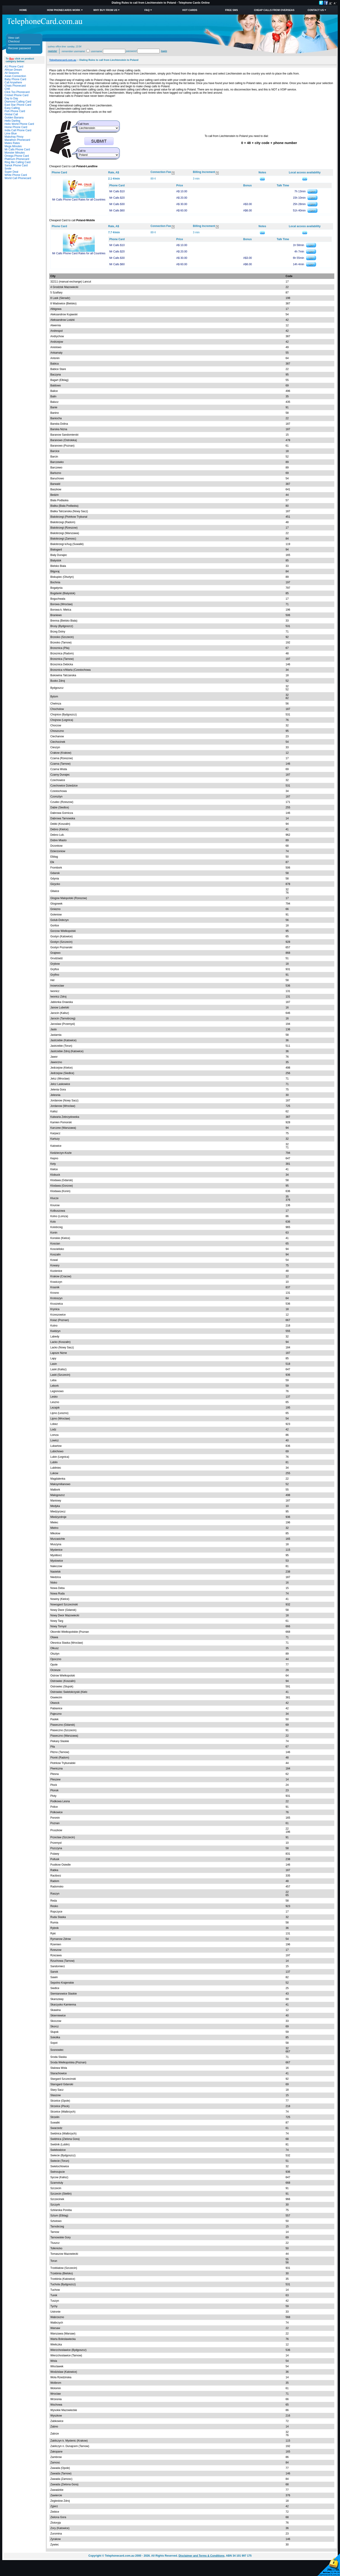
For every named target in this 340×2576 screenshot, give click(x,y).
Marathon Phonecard (17, 139)
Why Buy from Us (105, 10)
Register (52, 51)
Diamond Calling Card (18, 101)
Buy (11, 58)
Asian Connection (15, 76)
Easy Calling (12, 108)
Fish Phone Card (15, 111)
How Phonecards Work (63, 10)
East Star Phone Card (18, 104)
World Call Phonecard (18, 178)
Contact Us (316, 10)
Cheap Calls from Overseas (274, 10)
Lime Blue (11, 133)
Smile (8, 168)
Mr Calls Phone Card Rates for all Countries (78, 199)
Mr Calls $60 (117, 210)
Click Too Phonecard (17, 92)
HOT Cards (189, 10)
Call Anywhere (13, 82)
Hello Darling (12, 120)
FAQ (147, 10)
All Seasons (12, 73)
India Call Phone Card (18, 130)
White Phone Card (16, 175)
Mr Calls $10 (117, 191)
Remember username (73, 51)
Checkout (14, 41)
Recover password (19, 48)
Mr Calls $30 (117, 204)
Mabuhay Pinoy (14, 136)
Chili (7, 88)
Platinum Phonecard (17, 159)
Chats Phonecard (15, 85)
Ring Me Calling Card (18, 162)
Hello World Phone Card (19, 124)
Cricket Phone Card (16, 95)
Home (23, 10)
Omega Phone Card (17, 155)
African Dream (13, 69)
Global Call (11, 114)
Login (164, 51)
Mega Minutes (13, 146)
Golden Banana (14, 117)
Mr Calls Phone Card (17, 149)
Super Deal (11, 171)
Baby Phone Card (15, 79)
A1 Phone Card (14, 66)
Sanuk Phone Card (16, 165)
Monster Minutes (15, 152)
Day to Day (11, 98)
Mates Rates (12, 143)
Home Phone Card (16, 127)
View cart (13, 37)
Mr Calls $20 (117, 197)
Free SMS (231, 10)
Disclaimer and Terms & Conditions (202, 2555)
